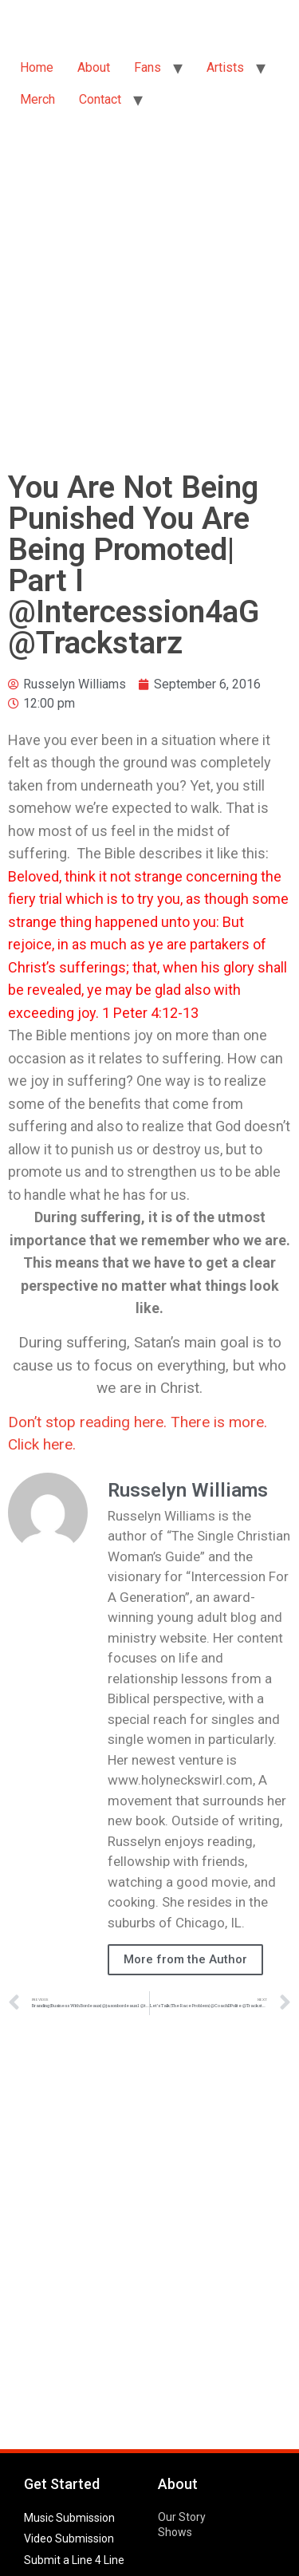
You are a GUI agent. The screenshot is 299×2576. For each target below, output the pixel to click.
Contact (100, 99)
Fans (147, 67)
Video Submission (69, 2538)
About (93, 67)
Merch (37, 99)
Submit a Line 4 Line (74, 2560)
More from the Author (185, 1959)
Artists (225, 67)
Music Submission (69, 2517)
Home (36, 67)
